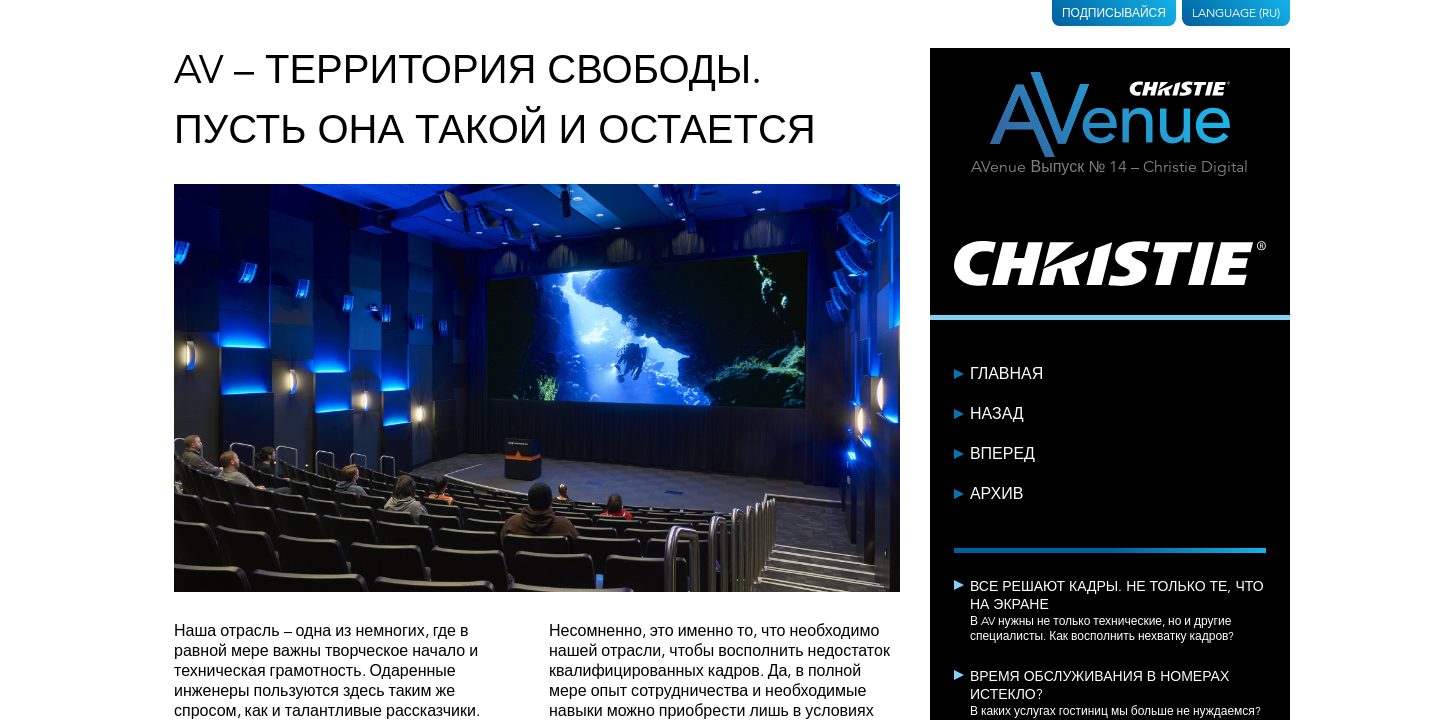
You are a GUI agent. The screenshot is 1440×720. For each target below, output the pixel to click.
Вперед (1002, 454)
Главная (1006, 374)
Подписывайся (1114, 12)
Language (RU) (1236, 12)
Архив (996, 494)
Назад (997, 414)
